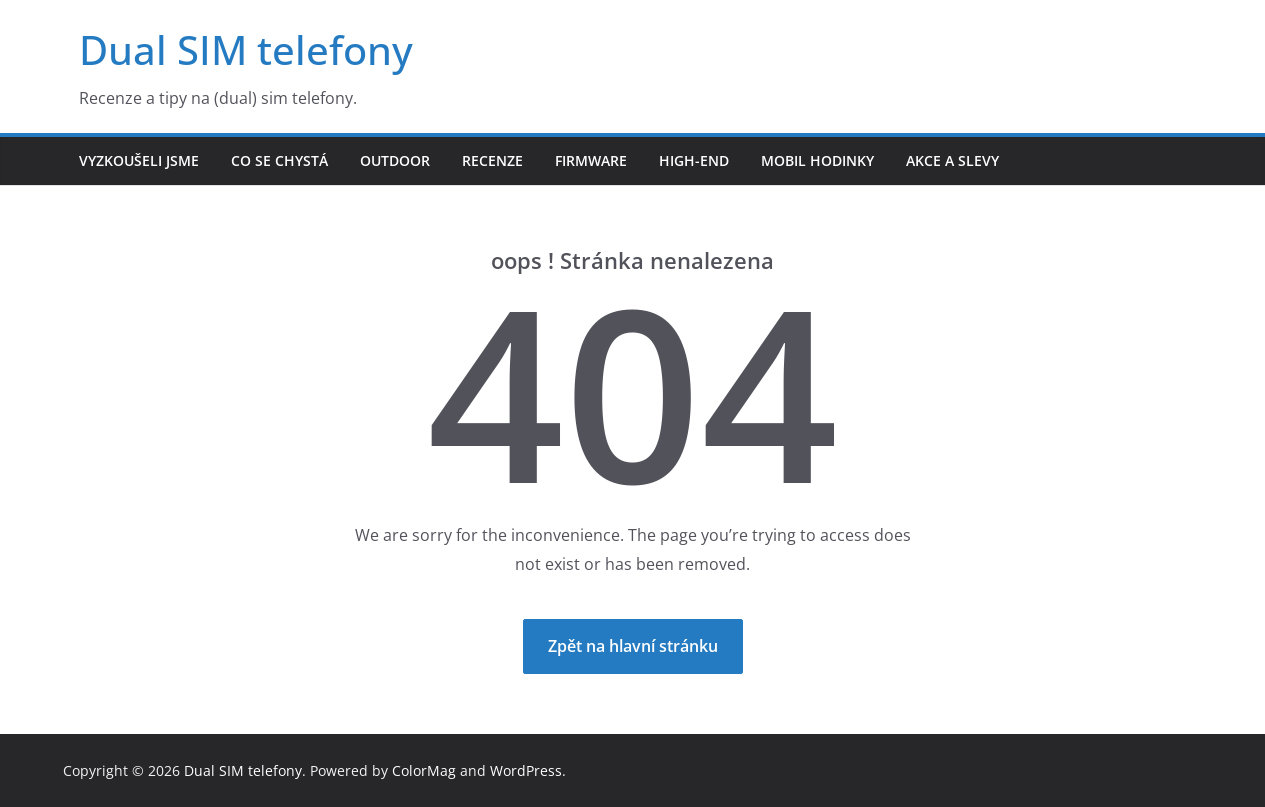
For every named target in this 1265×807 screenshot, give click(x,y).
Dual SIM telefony (246, 49)
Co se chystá (279, 160)
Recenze (492, 160)
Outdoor (395, 160)
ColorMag (424, 770)
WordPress (526, 770)
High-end (694, 160)
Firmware (591, 160)
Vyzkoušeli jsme (139, 160)
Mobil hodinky (817, 160)
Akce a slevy (952, 160)
